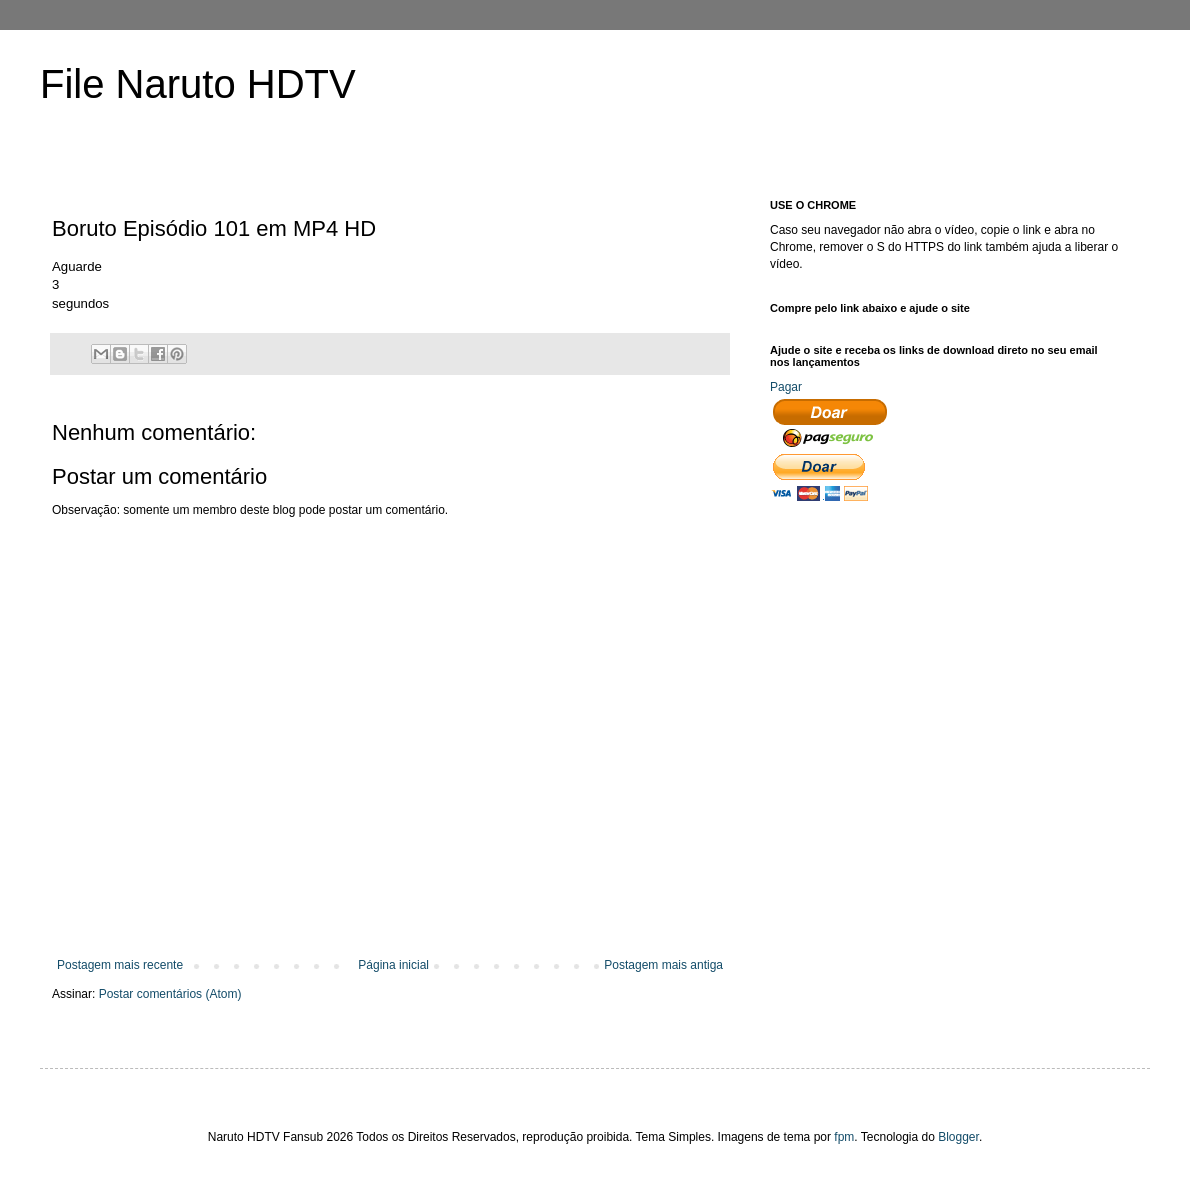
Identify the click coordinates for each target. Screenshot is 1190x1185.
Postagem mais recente (120, 965)
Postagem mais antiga (663, 965)
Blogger (958, 1137)
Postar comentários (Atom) (170, 994)
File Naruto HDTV (198, 84)
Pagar (786, 387)
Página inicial (393, 965)
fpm (844, 1137)
